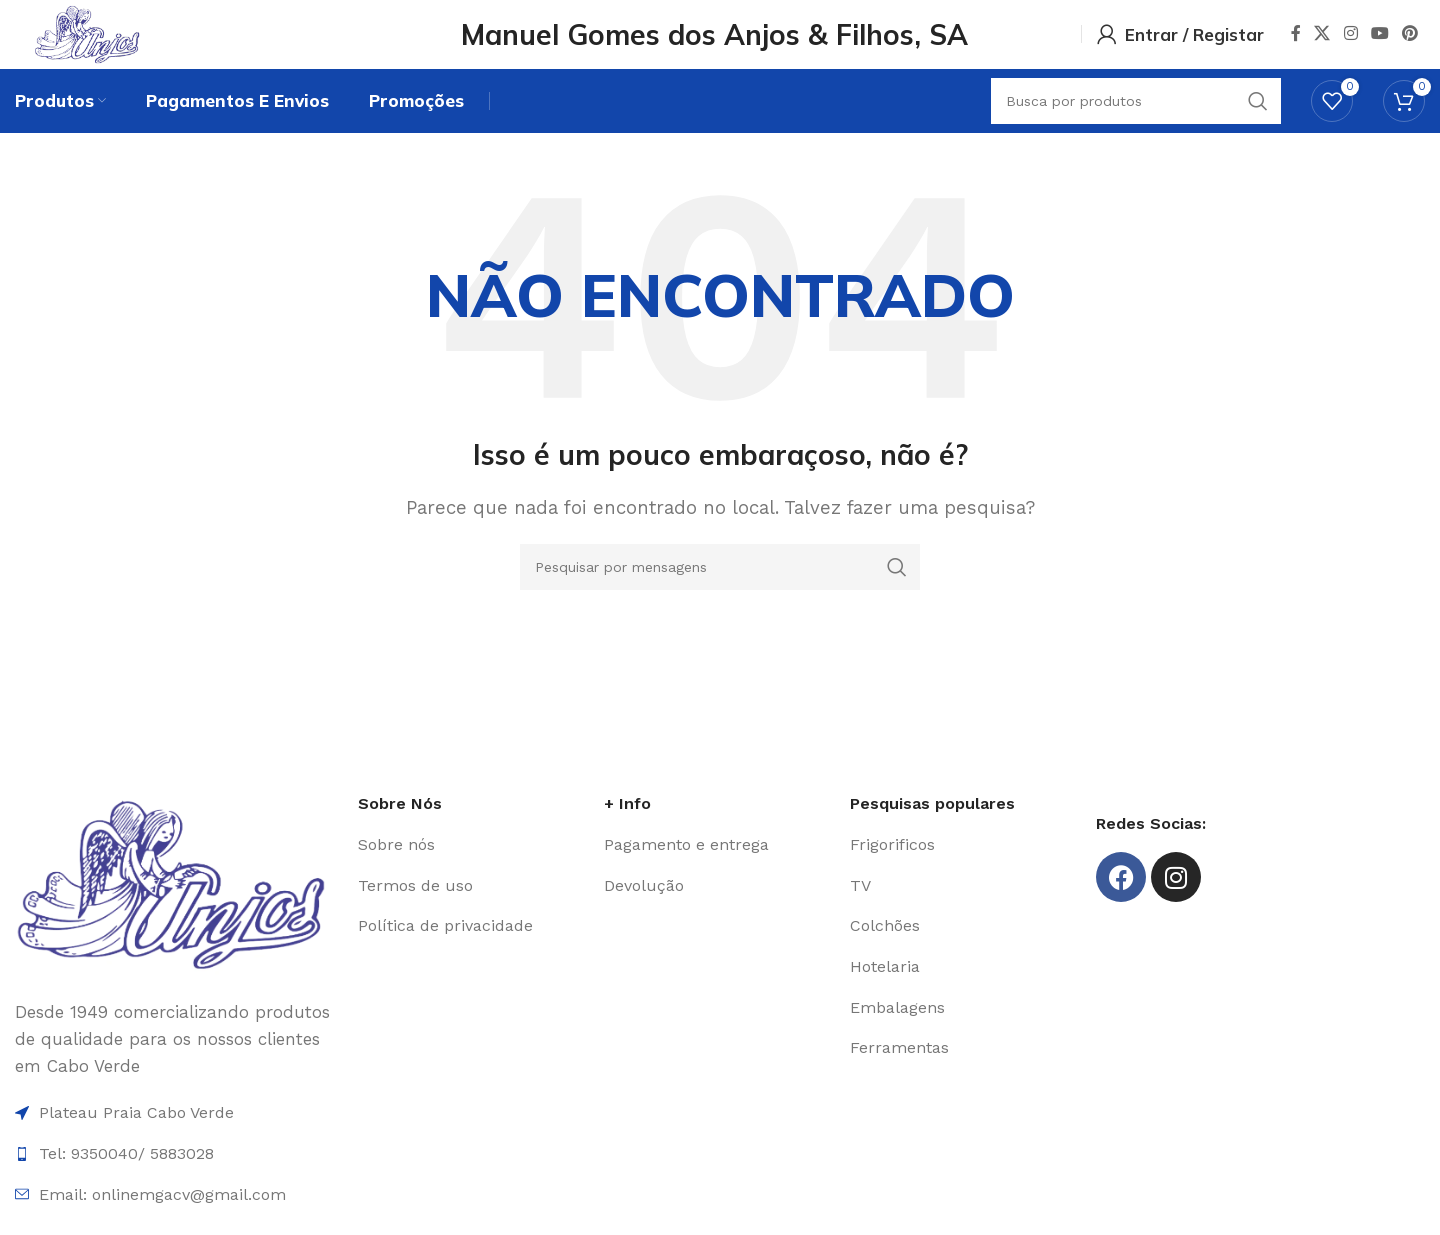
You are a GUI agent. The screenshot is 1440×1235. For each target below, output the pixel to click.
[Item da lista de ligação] (471, 872)
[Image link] (176, 910)
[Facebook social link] (1295, 44)
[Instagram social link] (1350, 44)
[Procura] (720, 594)
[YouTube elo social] (1379, 44)
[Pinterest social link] (1410, 44)
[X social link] (1322, 44)
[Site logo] (133, 43)
